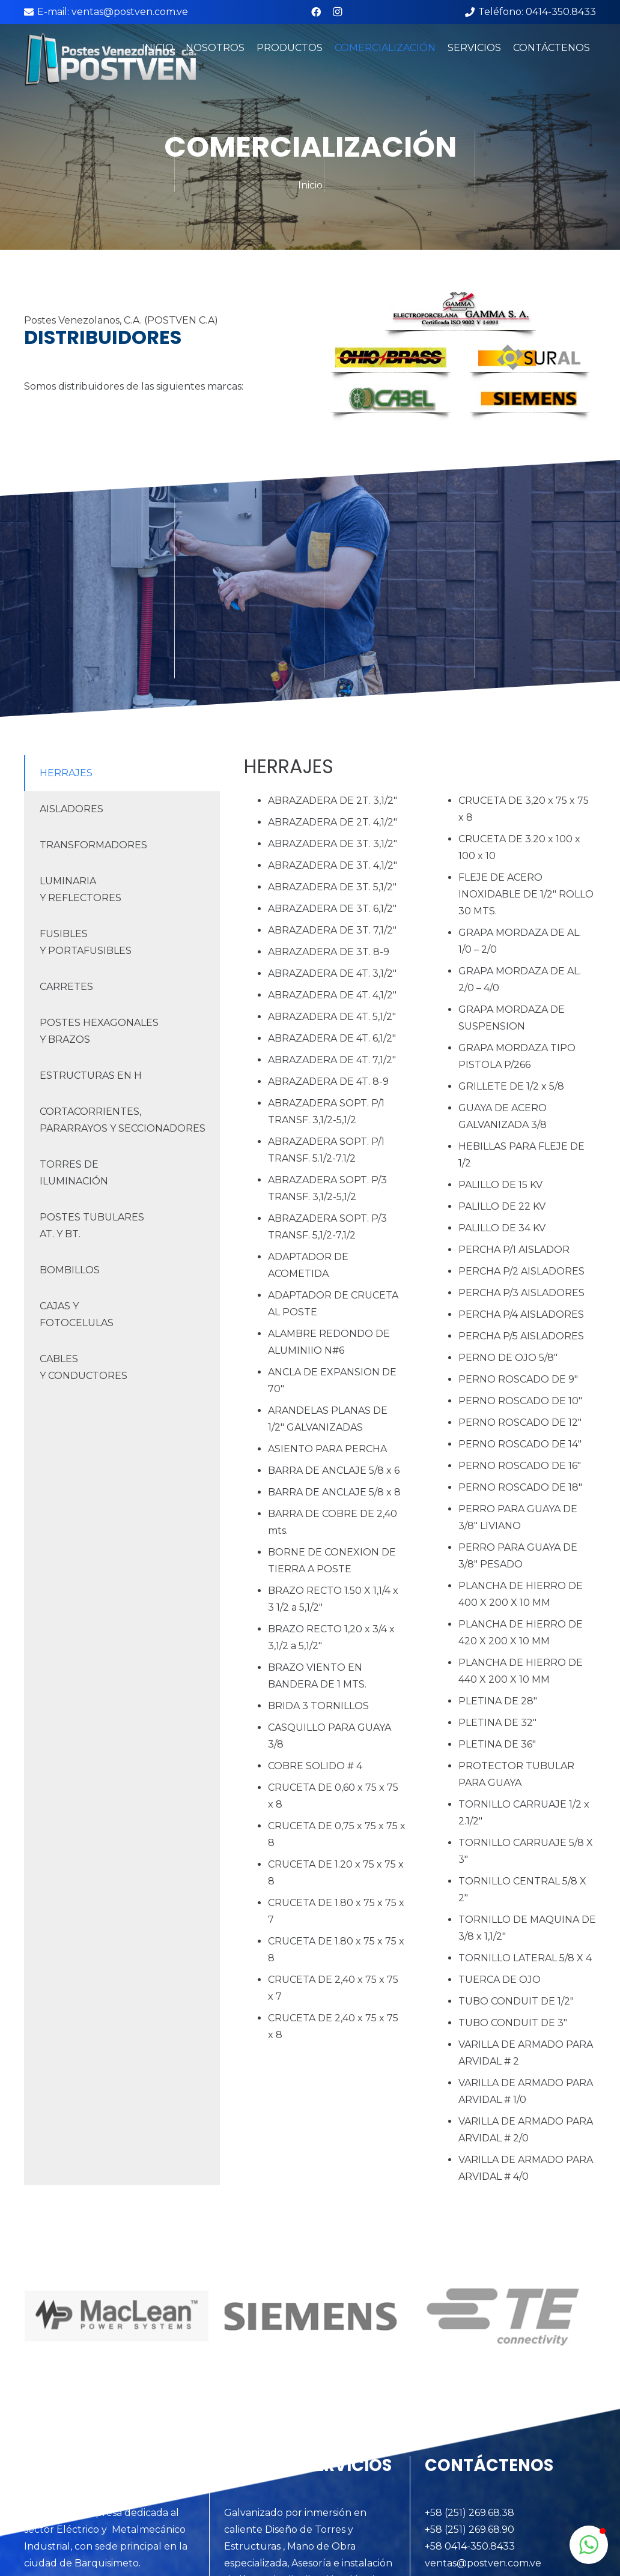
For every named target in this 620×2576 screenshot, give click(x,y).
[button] (589, 2545)
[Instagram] (337, 12)
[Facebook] (316, 12)
